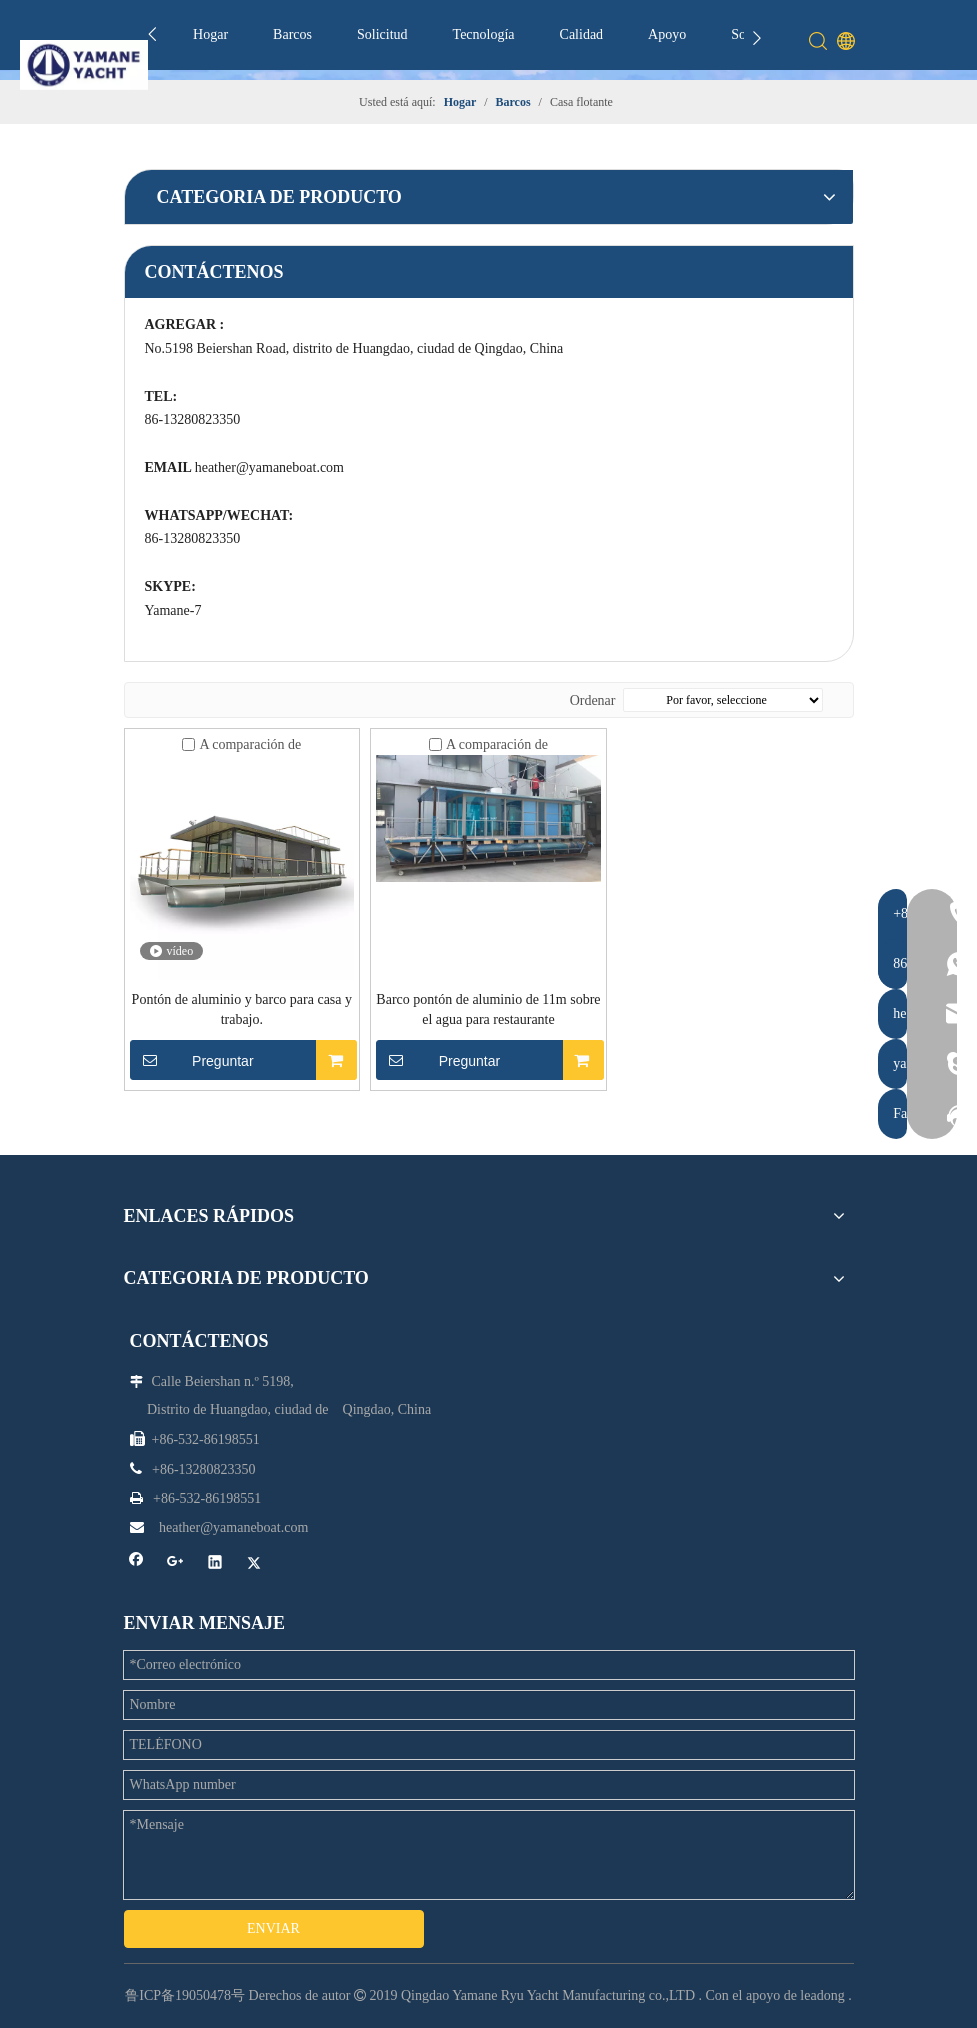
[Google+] (175, 1564)
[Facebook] (136, 1564)
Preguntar (192, 1060)
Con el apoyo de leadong (775, 1995)
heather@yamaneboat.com (269, 467)
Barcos (292, 34)
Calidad (582, 34)
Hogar (210, 34)
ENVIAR (273, 1928)
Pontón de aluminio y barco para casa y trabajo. (242, 1009)
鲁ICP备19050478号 (185, 1995)
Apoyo (667, 34)
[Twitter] (254, 1564)
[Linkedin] (215, 1564)
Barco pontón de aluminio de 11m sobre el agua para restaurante (488, 1009)
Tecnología (484, 34)
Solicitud (382, 34)
